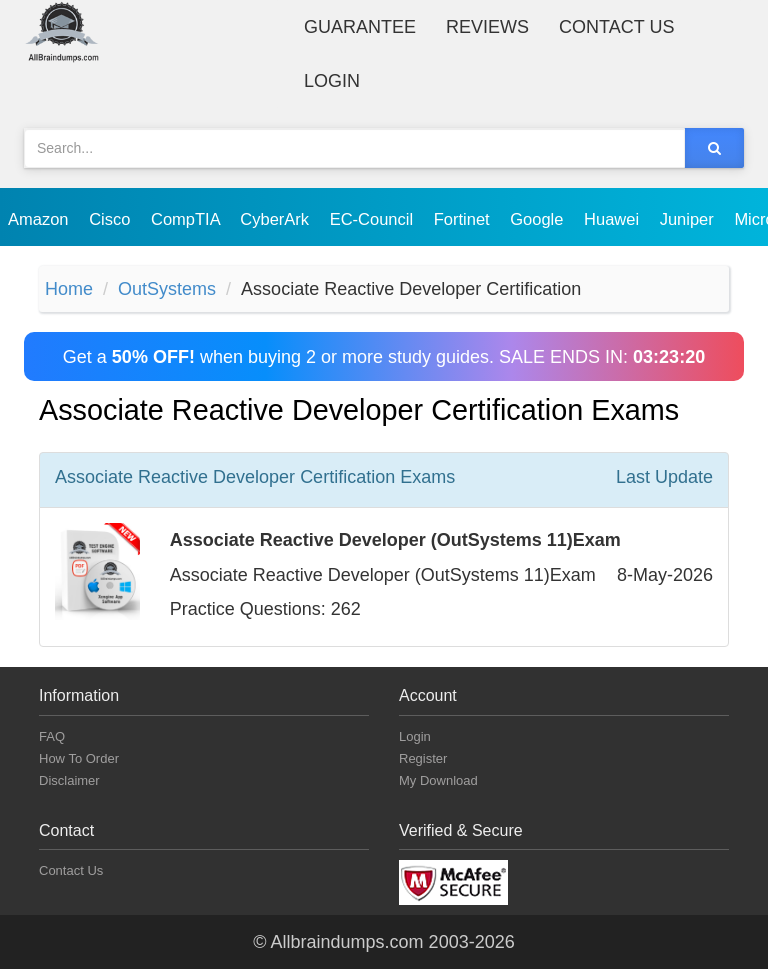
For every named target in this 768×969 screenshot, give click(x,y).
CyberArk (276, 219)
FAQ (52, 736)
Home (69, 289)
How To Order (79, 758)
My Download (438, 780)
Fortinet (464, 219)
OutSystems (167, 289)
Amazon (40, 219)
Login (332, 81)
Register (423, 758)
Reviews (487, 27)
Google (539, 219)
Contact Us (616, 27)
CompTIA (187, 219)
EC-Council (374, 219)
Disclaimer (69, 780)
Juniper (689, 219)
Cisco (112, 219)
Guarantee (360, 27)
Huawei (614, 219)
